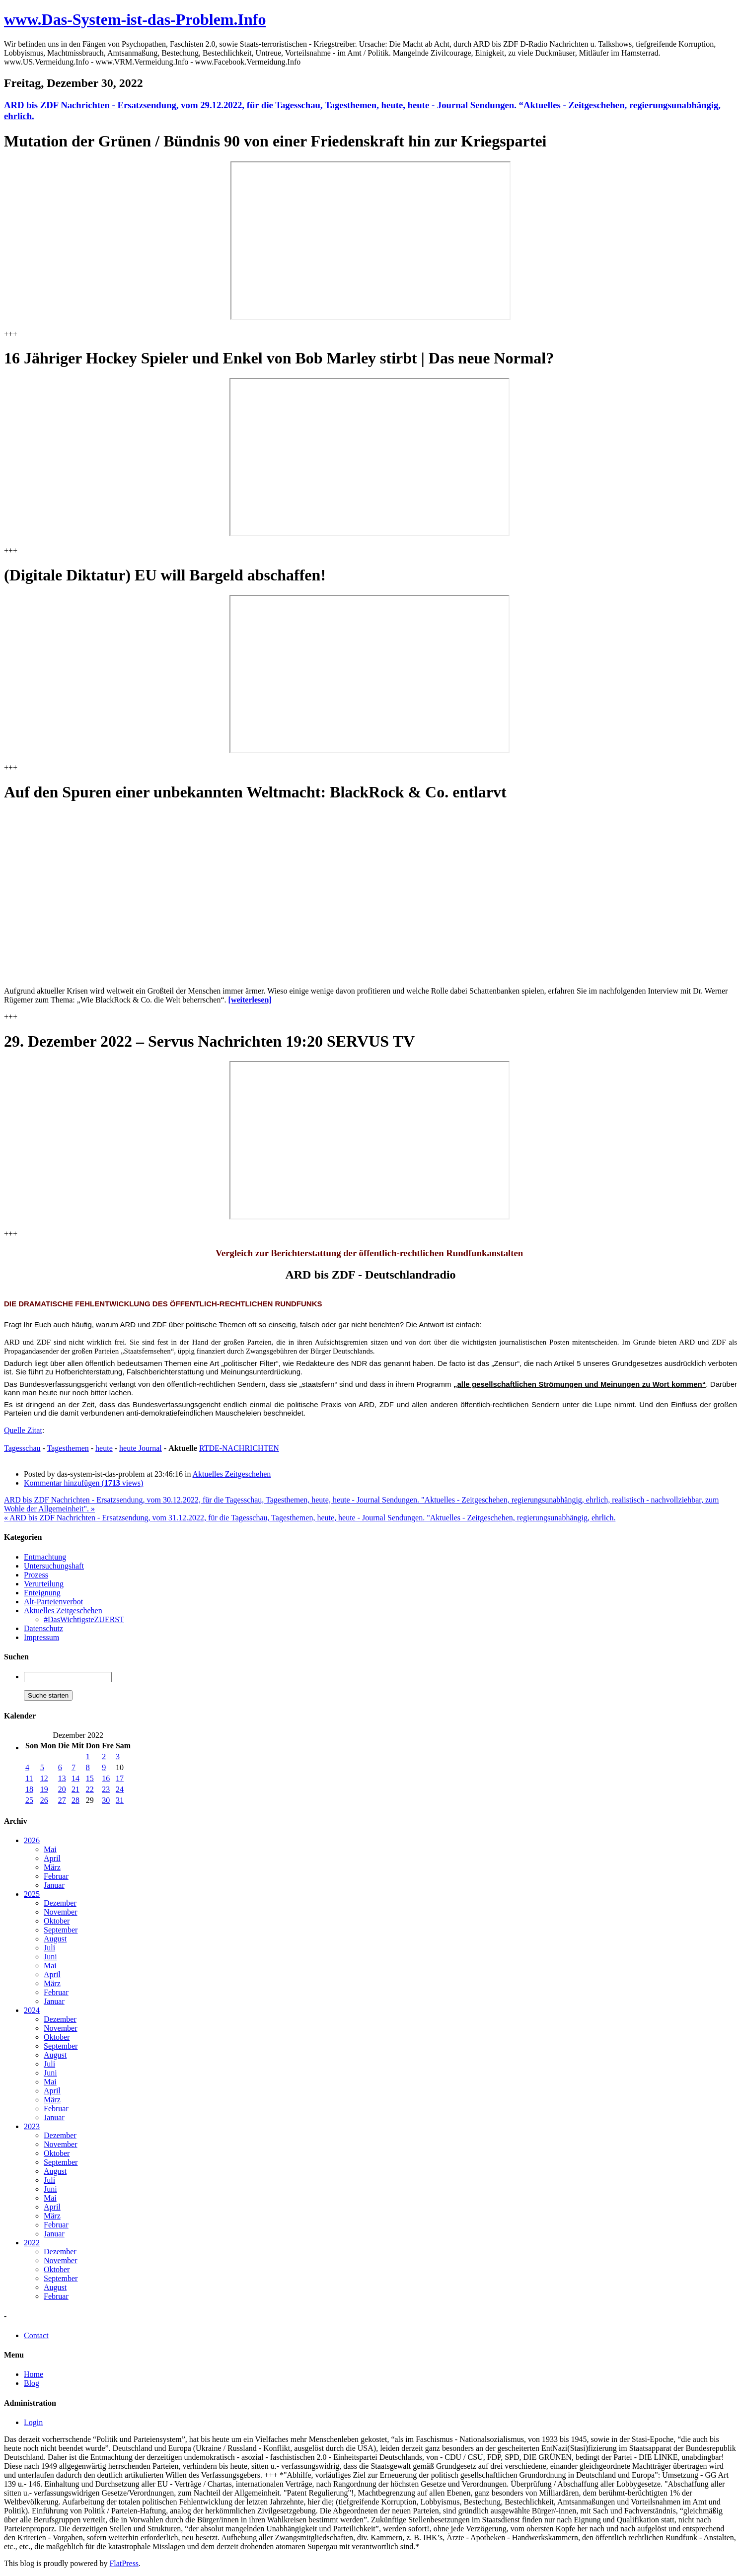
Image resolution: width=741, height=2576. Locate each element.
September (60, 1930)
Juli (49, 1947)
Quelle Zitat (23, 1430)
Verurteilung (44, 1583)
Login (33, 2422)
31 (120, 1800)
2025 (32, 1894)
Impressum (41, 1637)
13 (62, 1778)
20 (62, 1789)
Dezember (60, 1903)
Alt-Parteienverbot (53, 1601)
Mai (50, 1849)
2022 (32, 2242)
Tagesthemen (68, 1448)
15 (90, 1778)
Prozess (36, 1575)
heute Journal (140, 1448)
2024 (32, 2010)
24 (120, 1789)
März (52, 1867)
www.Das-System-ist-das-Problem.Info (135, 19)
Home (33, 2374)
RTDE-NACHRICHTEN (239, 1448)
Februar (56, 1876)
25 (29, 1800)
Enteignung (42, 1592)
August (55, 1938)
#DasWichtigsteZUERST (84, 1619)
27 (62, 1800)
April (52, 1858)
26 (44, 1800)
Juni (50, 1956)
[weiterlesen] (250, 1000)
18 (29, 1789)
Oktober (57, 1921)
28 (75, 1800)
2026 (32, 1840)
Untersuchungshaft (54, 1566)
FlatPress (124, 2563)
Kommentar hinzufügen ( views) (83, 1483)
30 (106, 1800)
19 (44, 1789)
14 (75, 1778)
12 (44, 1778)
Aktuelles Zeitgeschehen (232, 1474)
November (60, 1912)
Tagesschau (22, 1448)
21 (75, 1789)
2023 (32, 2126)
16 (106, 1778)
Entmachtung (45, 1557)
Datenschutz (43, 1628)
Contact (36, 2335)
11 (29, 1778)
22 (90, 1789)
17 (120, 1778)
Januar (54, 1885)
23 (106, 1789)
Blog (31, 2383)
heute (104, 1448)
